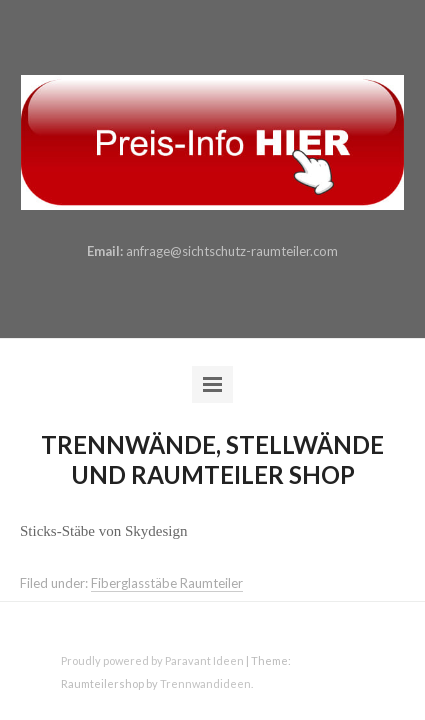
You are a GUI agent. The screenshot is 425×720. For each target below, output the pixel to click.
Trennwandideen (205, 683)
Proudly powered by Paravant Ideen (152, 660)
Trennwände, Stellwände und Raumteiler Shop (212, 459)
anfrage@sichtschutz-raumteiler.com (232, 251)
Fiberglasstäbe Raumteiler (167, 583)
